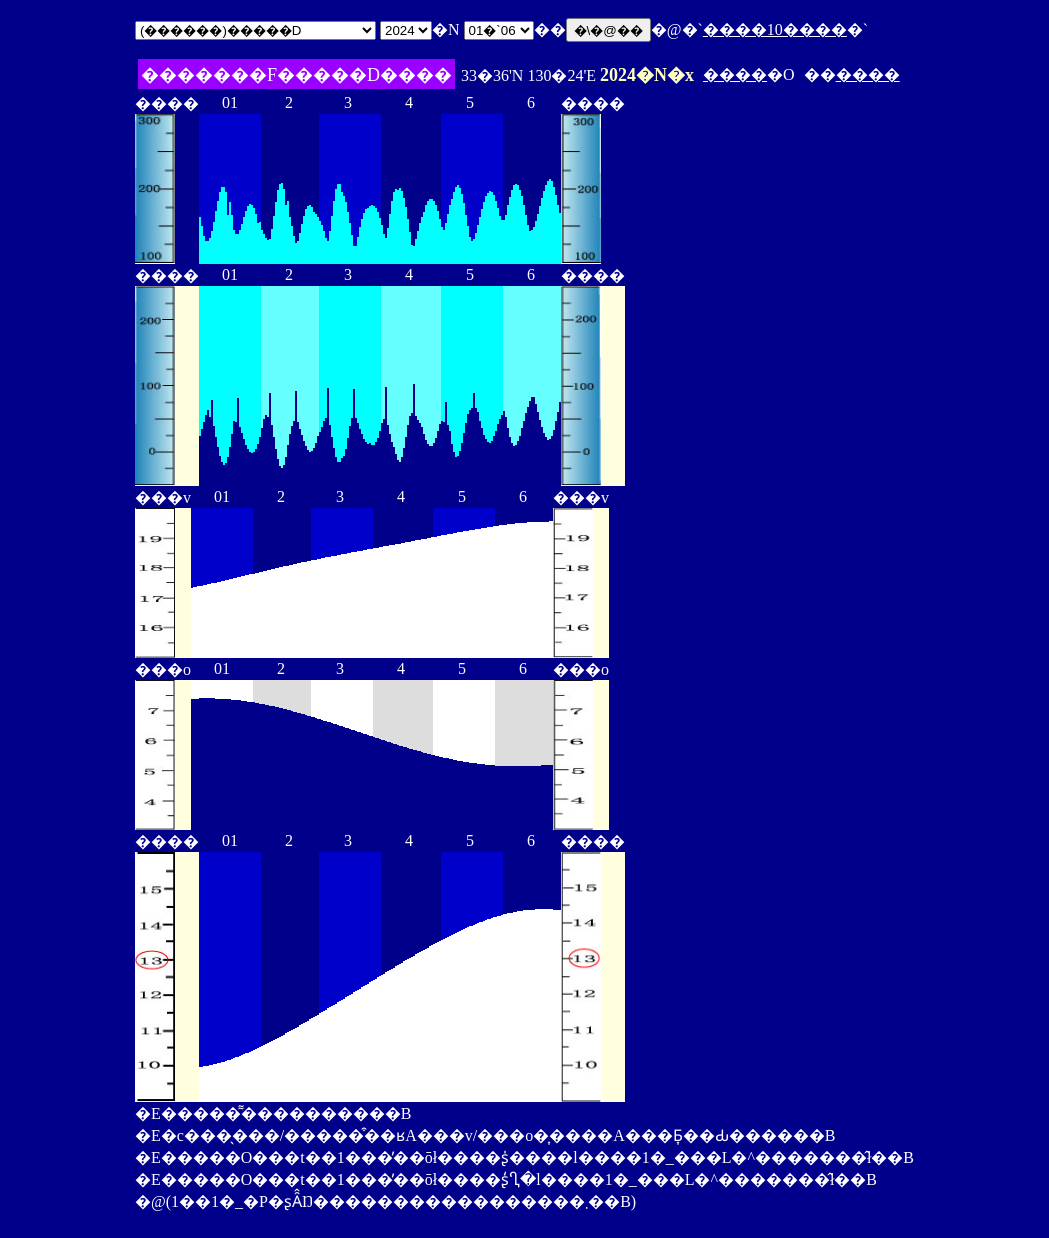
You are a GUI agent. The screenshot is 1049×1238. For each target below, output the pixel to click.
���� (735, 74)
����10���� (775, 29)
